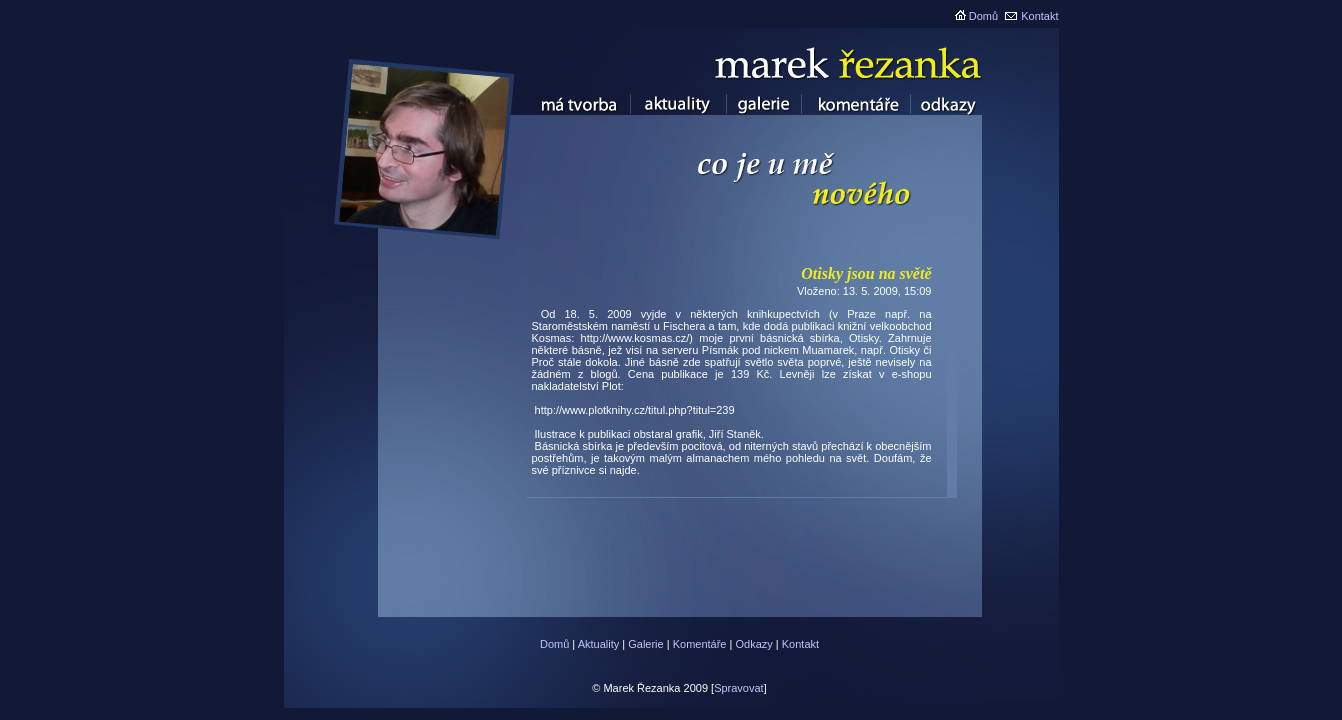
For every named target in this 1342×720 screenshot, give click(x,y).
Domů (983, 16)
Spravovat (739, 688)
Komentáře (700, 644)
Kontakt (1039, 16)
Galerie (645, 644)
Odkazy (753, 644)
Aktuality (599, 644)
